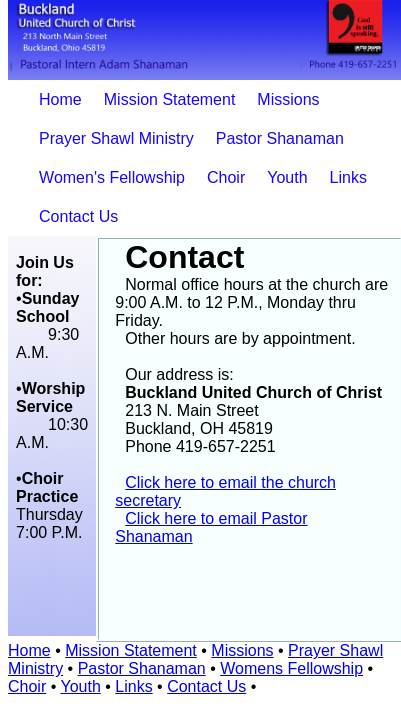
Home (60, 99)
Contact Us (78, 216)
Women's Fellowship (112, 177)
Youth (287, 177)
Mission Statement (170, 99)
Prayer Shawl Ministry (116, 138)
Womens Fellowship (291, 668)
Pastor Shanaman (280, 138)
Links (348, 177)
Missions (288, 99)
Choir (226, 177)
